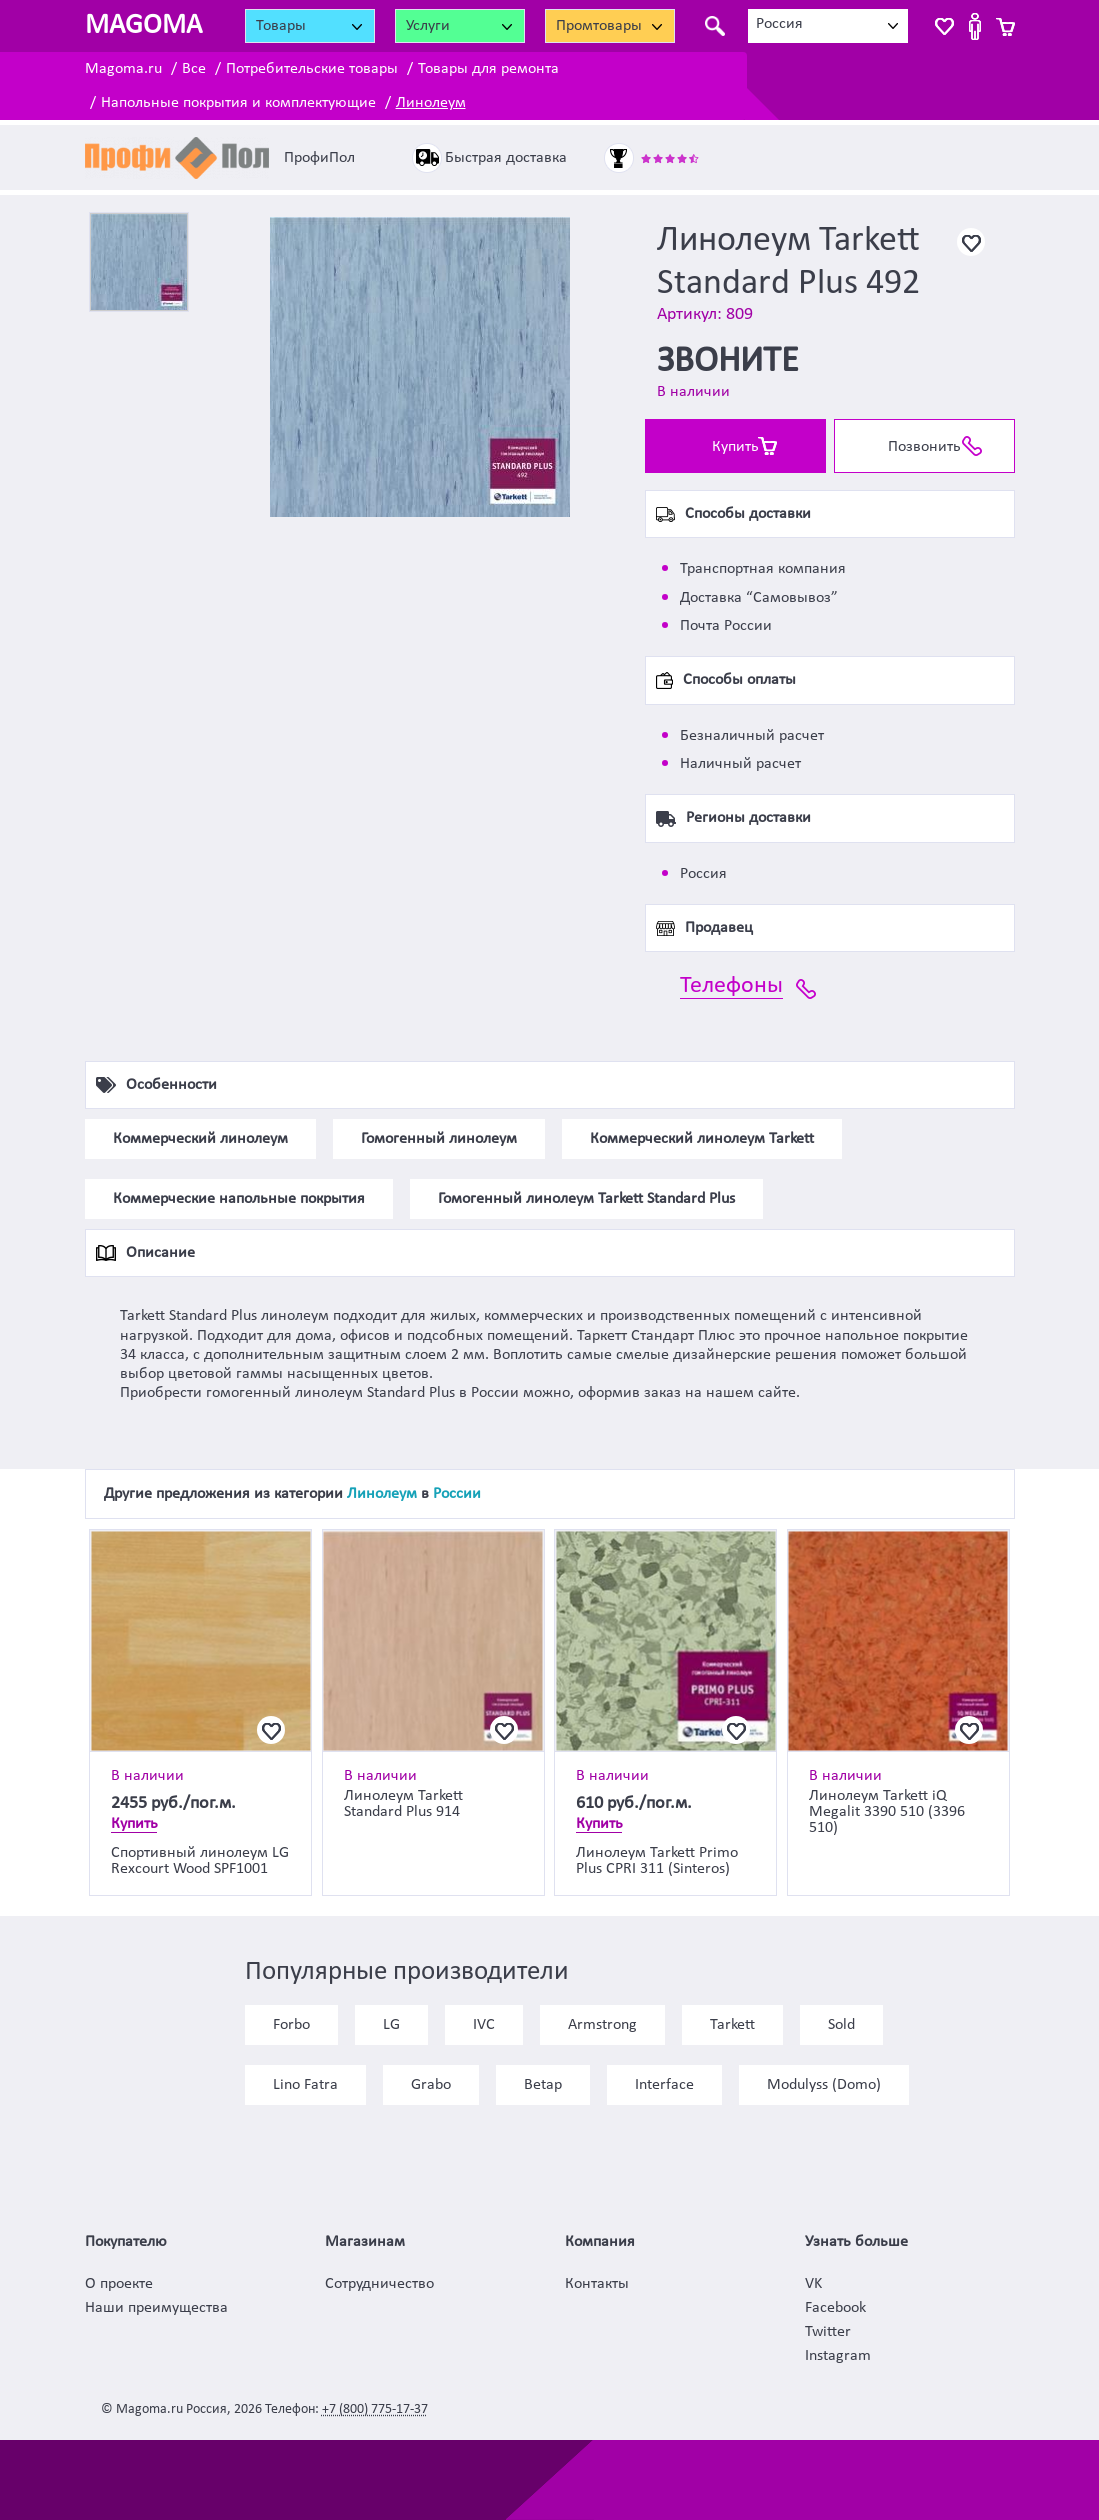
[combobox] (828, 26)
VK (813, 2284)
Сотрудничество (379, 2284)
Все (194, 69)
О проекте (119, 2284)
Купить (735, 447)
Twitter (828, 2332)
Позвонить (924, 447)
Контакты (597, 2284)
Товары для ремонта (488, 69)
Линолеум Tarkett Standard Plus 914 (403, 1804)
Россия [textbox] (779, 24)
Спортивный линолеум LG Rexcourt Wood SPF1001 (200, 1861)
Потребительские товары (312, 69)
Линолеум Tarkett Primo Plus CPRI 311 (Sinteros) (657, 1861)
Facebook (835, 2308)
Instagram (838, 2356)
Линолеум (431, 103)
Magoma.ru (123, 69)
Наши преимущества (156, 2308)
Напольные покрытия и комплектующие (238, 103)
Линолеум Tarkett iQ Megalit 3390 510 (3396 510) (887, 1812)
